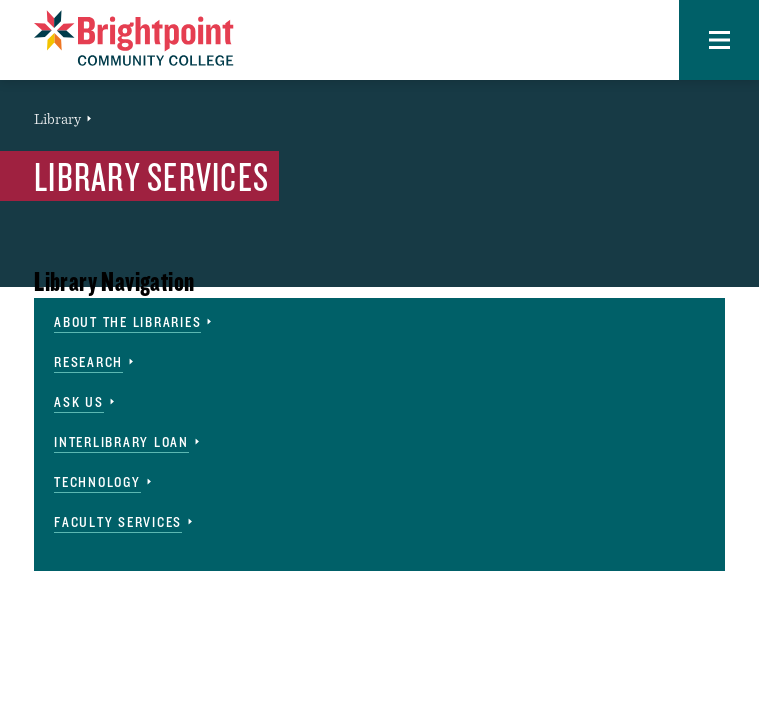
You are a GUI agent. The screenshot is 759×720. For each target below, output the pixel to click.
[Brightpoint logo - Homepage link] (134, 38)
